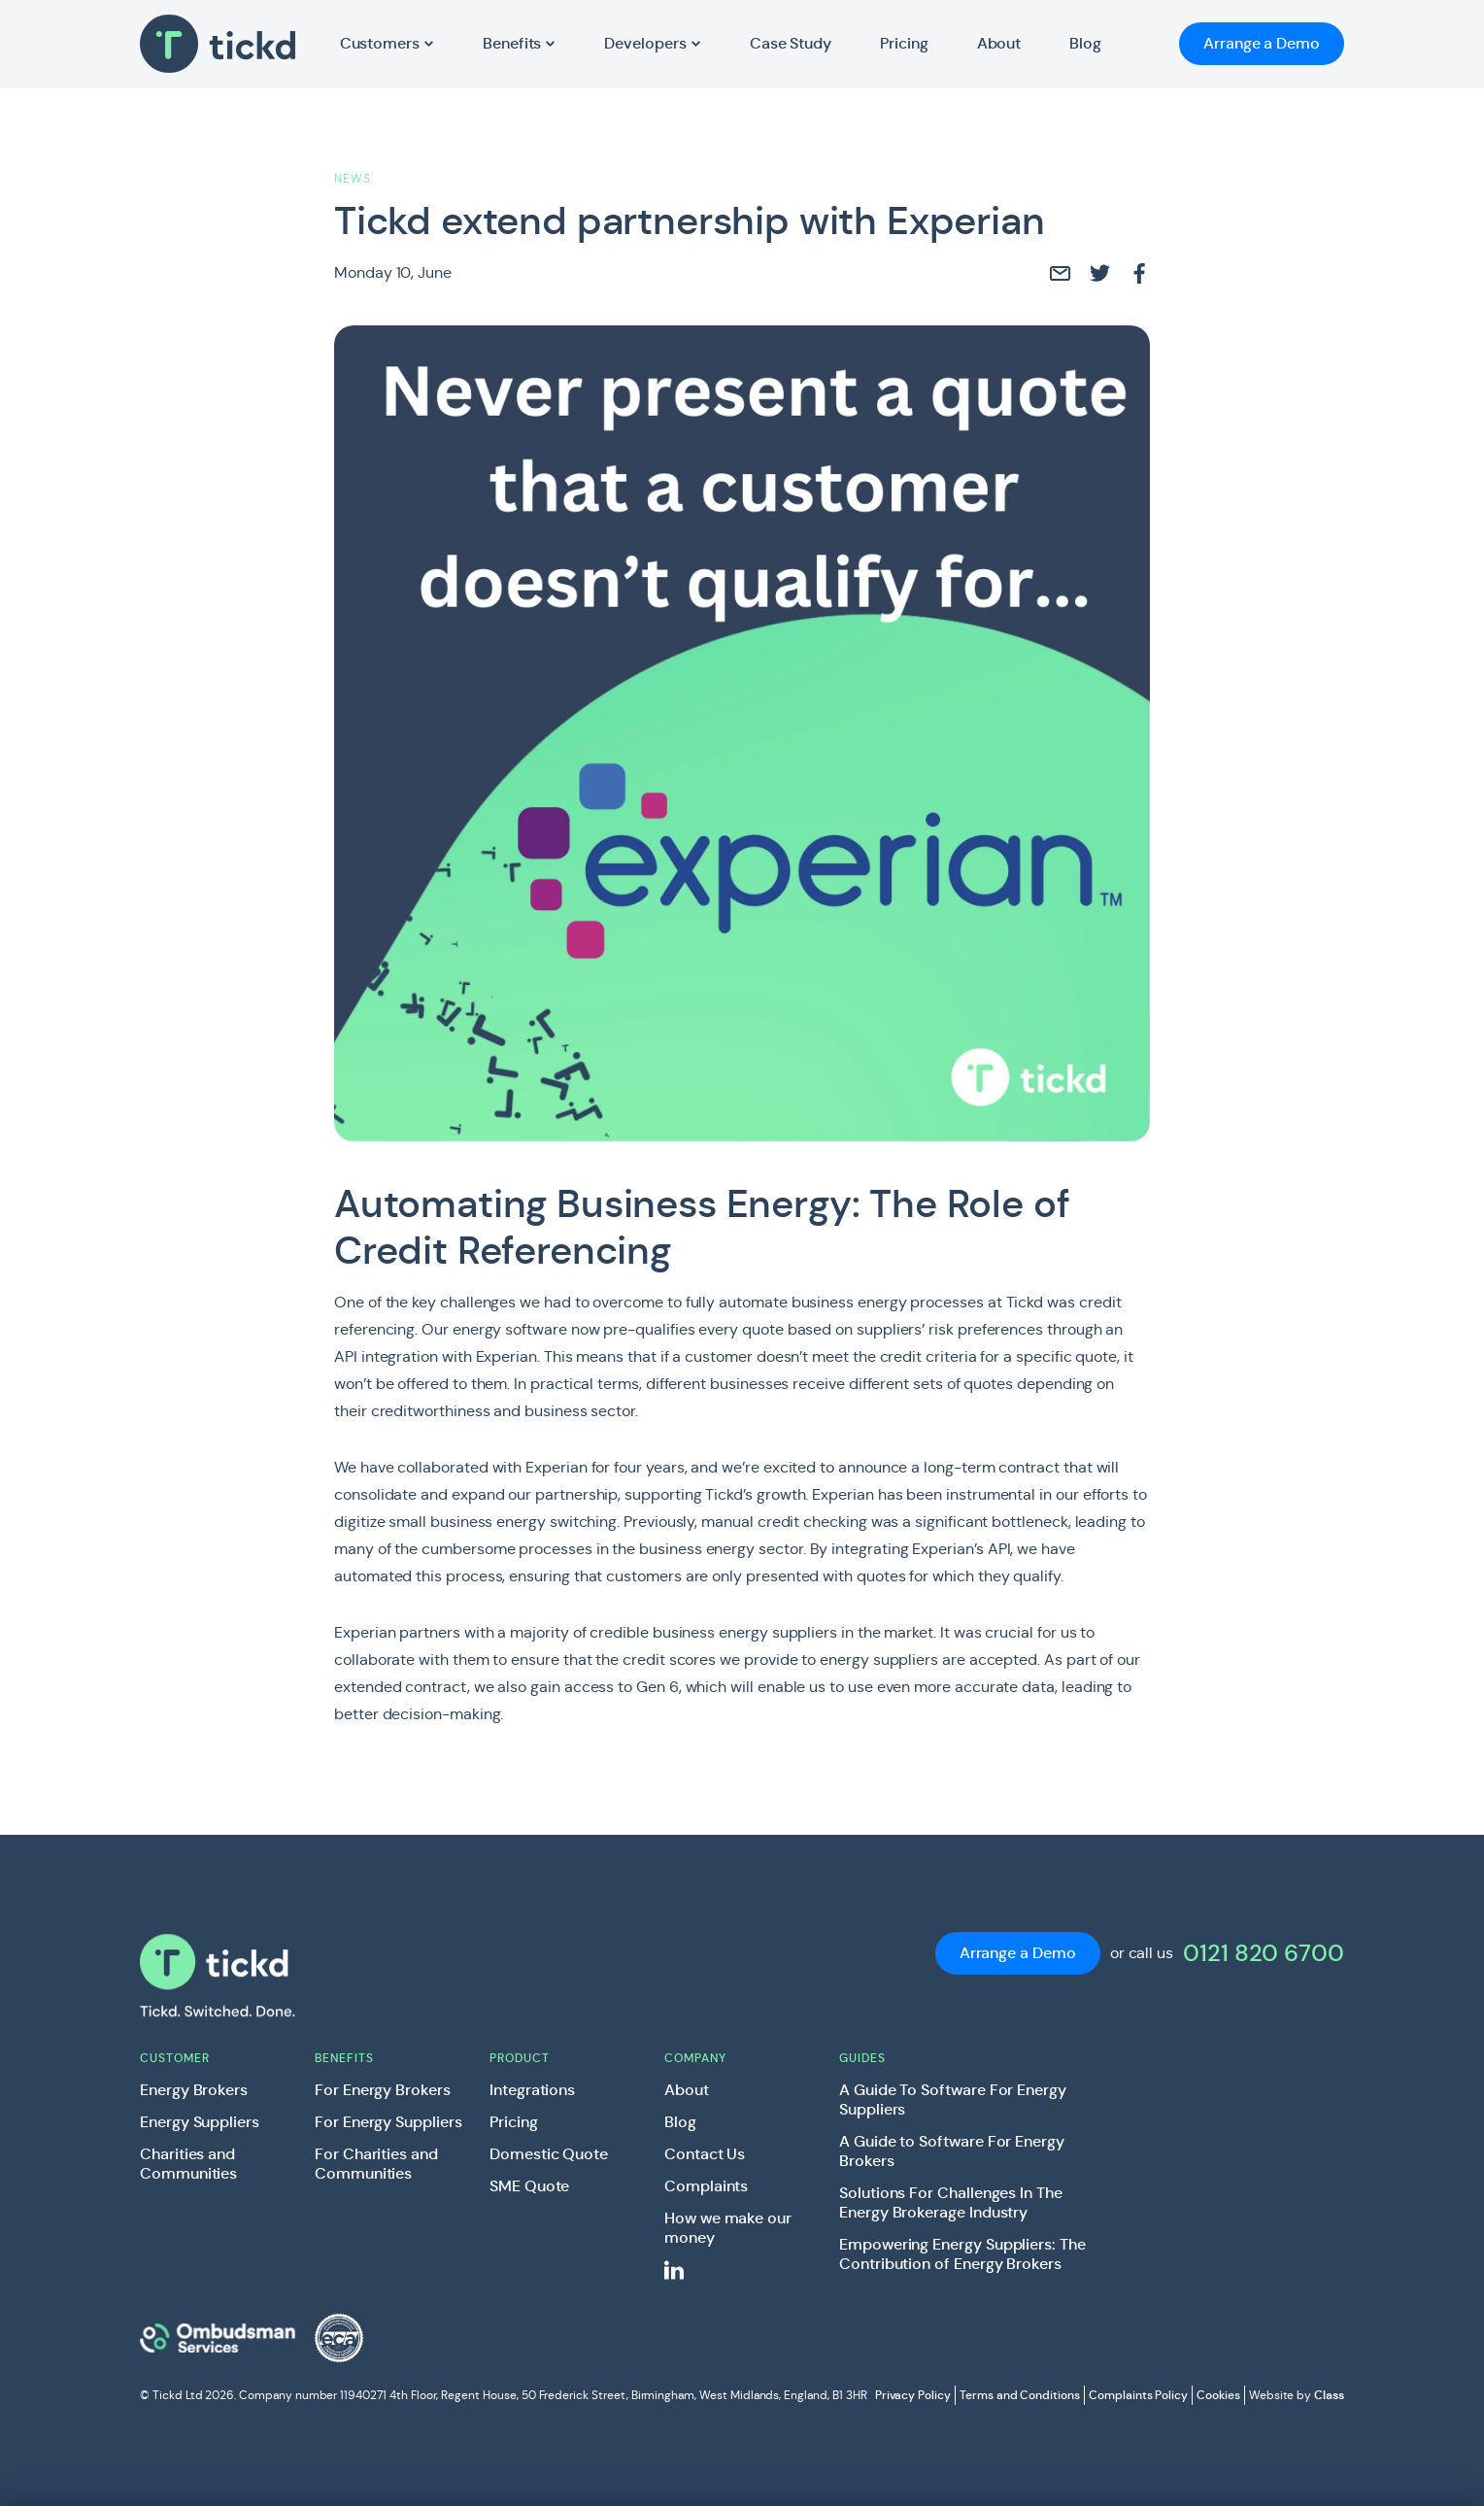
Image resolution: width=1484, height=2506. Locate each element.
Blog (680, 2122)
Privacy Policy (913, 2394)
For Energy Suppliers (388, 2122)
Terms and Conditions (1020, 2394)
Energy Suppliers (199, 2122)
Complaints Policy (1138, 2394)
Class (1329, 2395)
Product (519, 2057)
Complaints (706, 2186)
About (686, 2090)
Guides (862, 2057)
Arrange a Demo (1261, 43)
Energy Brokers (194, 2090)
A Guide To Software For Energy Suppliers (952, 2100)
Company (695, 2057)
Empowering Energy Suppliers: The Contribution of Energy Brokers (962, 2254)
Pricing (513, 2122)
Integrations (532, 2090)
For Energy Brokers (383, 2090)
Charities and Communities (188, 2164)
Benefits (344, 2057)
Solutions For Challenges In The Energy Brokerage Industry (950, 2203)
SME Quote (529, 2186)
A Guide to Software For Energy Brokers (951, 2151)
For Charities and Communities (376, 2164)
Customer (175, 2057)
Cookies (1218, 2394)
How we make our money (728, 2228)
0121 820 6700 (1263, 1953)
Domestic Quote (548, 2154)
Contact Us (704, 2154)
